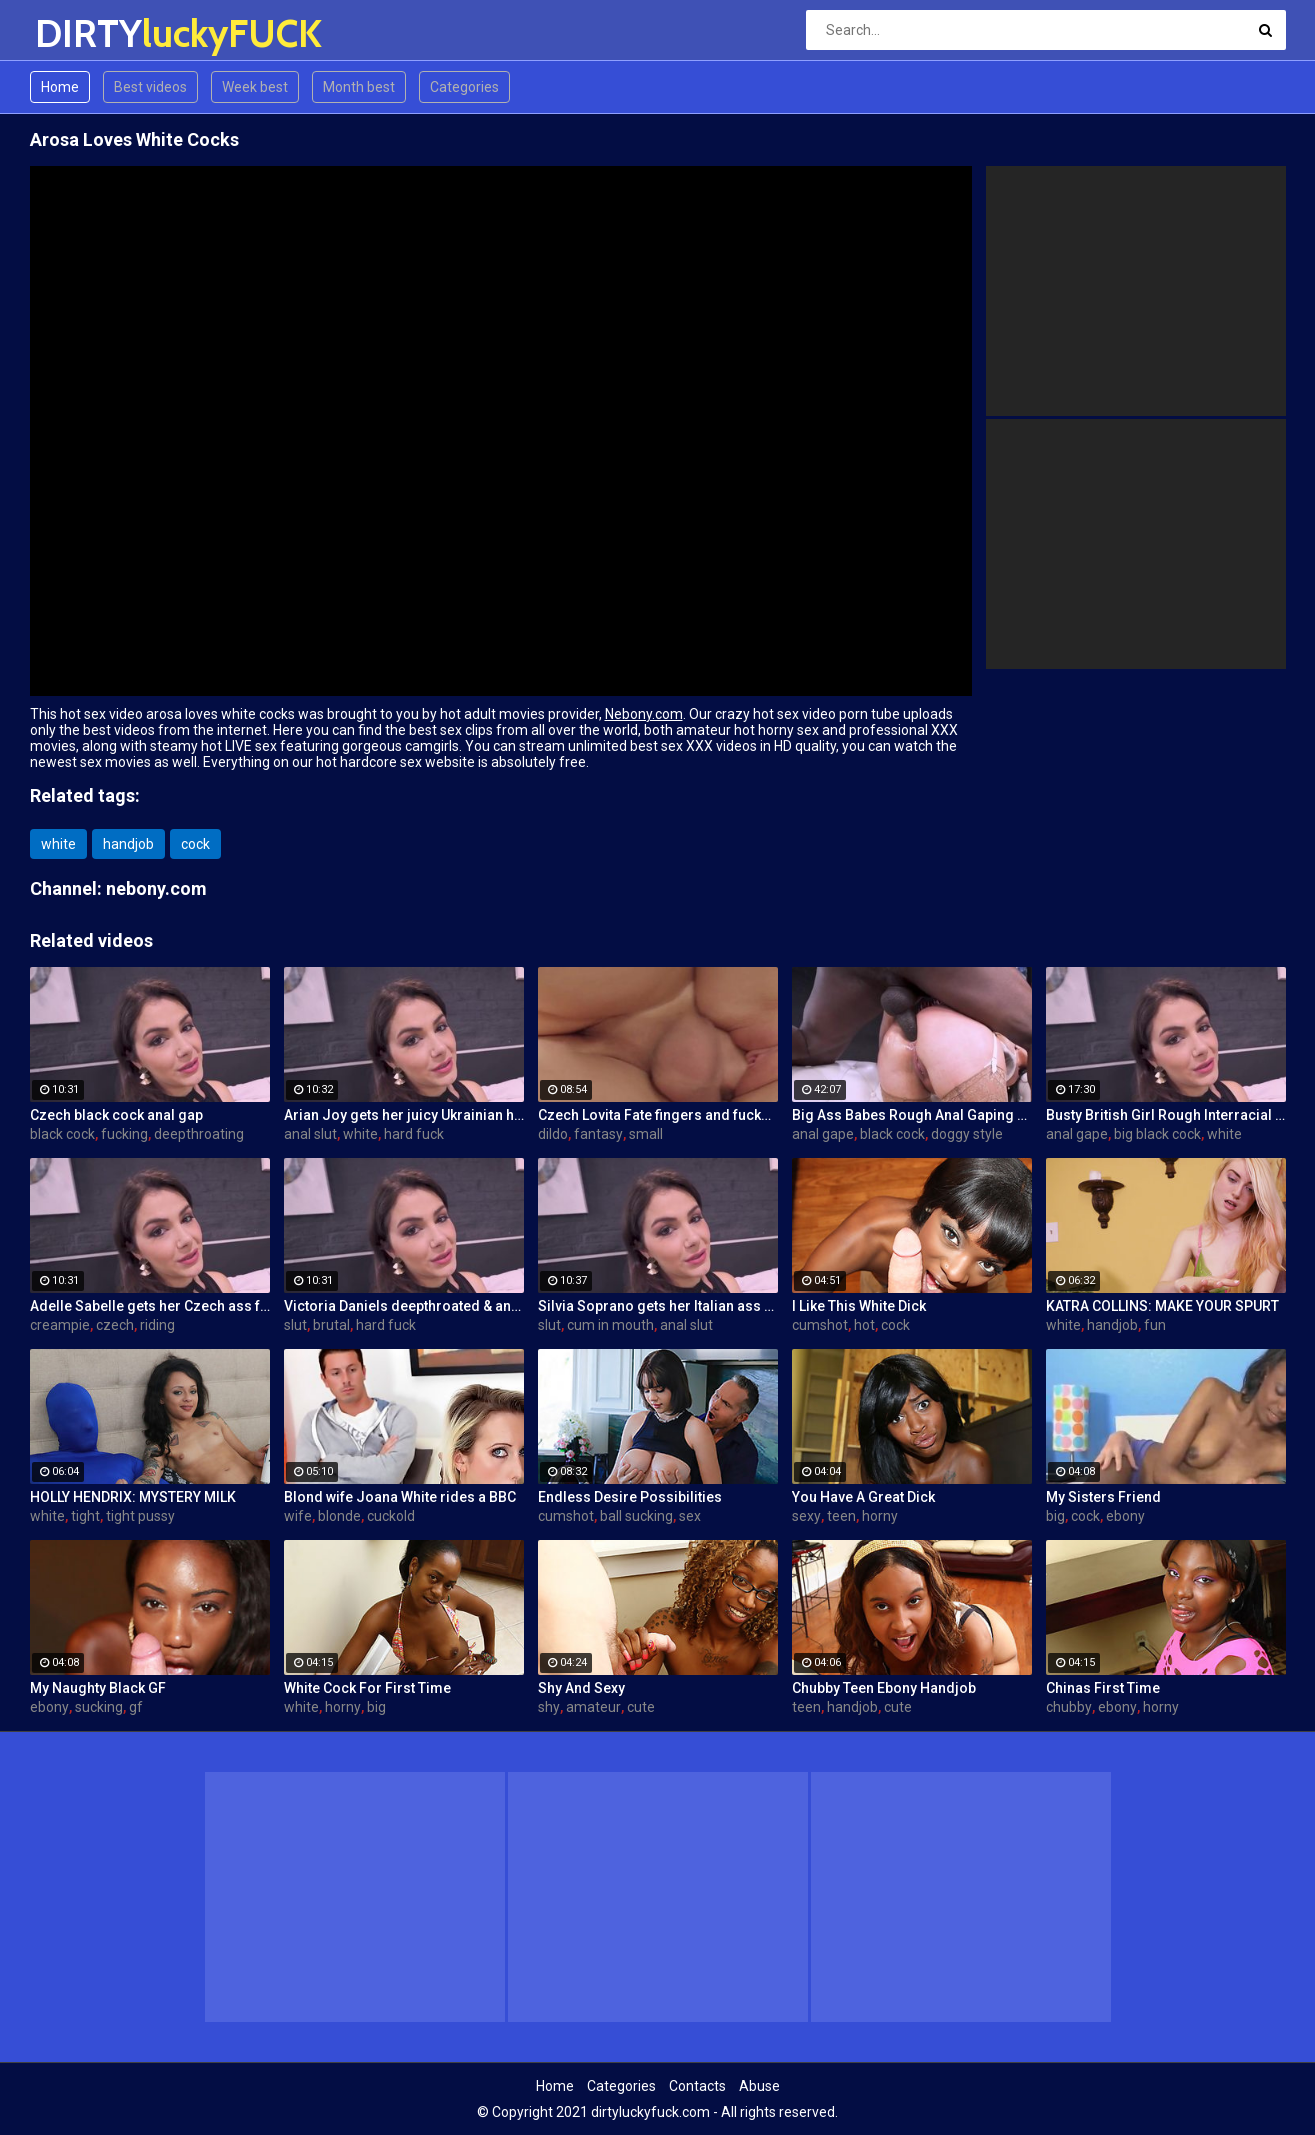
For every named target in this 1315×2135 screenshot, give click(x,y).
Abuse (759, 2086)
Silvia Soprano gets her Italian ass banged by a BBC (658, 1306)
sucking (99, 1707)
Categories (464, 87)
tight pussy (140, 1516)
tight (85, 1516)
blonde (339, 1516)
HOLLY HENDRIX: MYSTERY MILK (133, 1497)
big (1055, 1516)
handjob (128, 844)
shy (549, 1707)
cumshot (820, 1325)
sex (690, 1516)
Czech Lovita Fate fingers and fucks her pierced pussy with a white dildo (658, 1115)
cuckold (391, 1516)
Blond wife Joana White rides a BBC (400, 1497)
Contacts (697, 2086)
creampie (60, 1325)
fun (1155, 1325)
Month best (359, 87)
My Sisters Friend (1103, 1497)
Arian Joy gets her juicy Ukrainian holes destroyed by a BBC (404, 1115)
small (646, 1134)
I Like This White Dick (859, 1306)
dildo (553, 1134)
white (58, 844)
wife (298, 1516)
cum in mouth (610, 1325)
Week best (255, 87)
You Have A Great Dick (863, 1497)
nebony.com (156, 888)
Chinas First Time (1103, 1688)
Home (60, 87)
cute (641, 1707)
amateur (593, 1707)
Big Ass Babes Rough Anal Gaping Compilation (912, 1115)
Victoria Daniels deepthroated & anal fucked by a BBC (404, 1306)
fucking (124, 1134)
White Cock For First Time (367, 1688)
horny (880, 1516)
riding (157, 1325)
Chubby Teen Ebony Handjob (884, 1688)
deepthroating (199, 1134)
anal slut (310, 1134)
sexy (806, 1516)
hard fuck (414, 1134)
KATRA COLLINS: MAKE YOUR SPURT (1162, 1306)
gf (136, 1707)
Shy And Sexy (581, 1688)
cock (195, 844)
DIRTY (87, 33)
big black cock (1157, 1134)
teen (841, 1516)
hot (864, 1325)
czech (115, 1325)
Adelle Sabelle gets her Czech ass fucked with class (150, 1306)
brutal (331, 1325)
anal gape (823, 1134)
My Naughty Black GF (98, 1688)
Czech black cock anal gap (116, 1115)
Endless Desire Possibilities (630, 1497)
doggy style (967, 1134)
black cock (62, 1134)
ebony (1125, 1516)
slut (295, 1325)
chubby (1069, 1707)
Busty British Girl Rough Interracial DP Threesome (1166, 1115)
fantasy (598, 1134)
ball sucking (636, 1516)
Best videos (150, 87)
